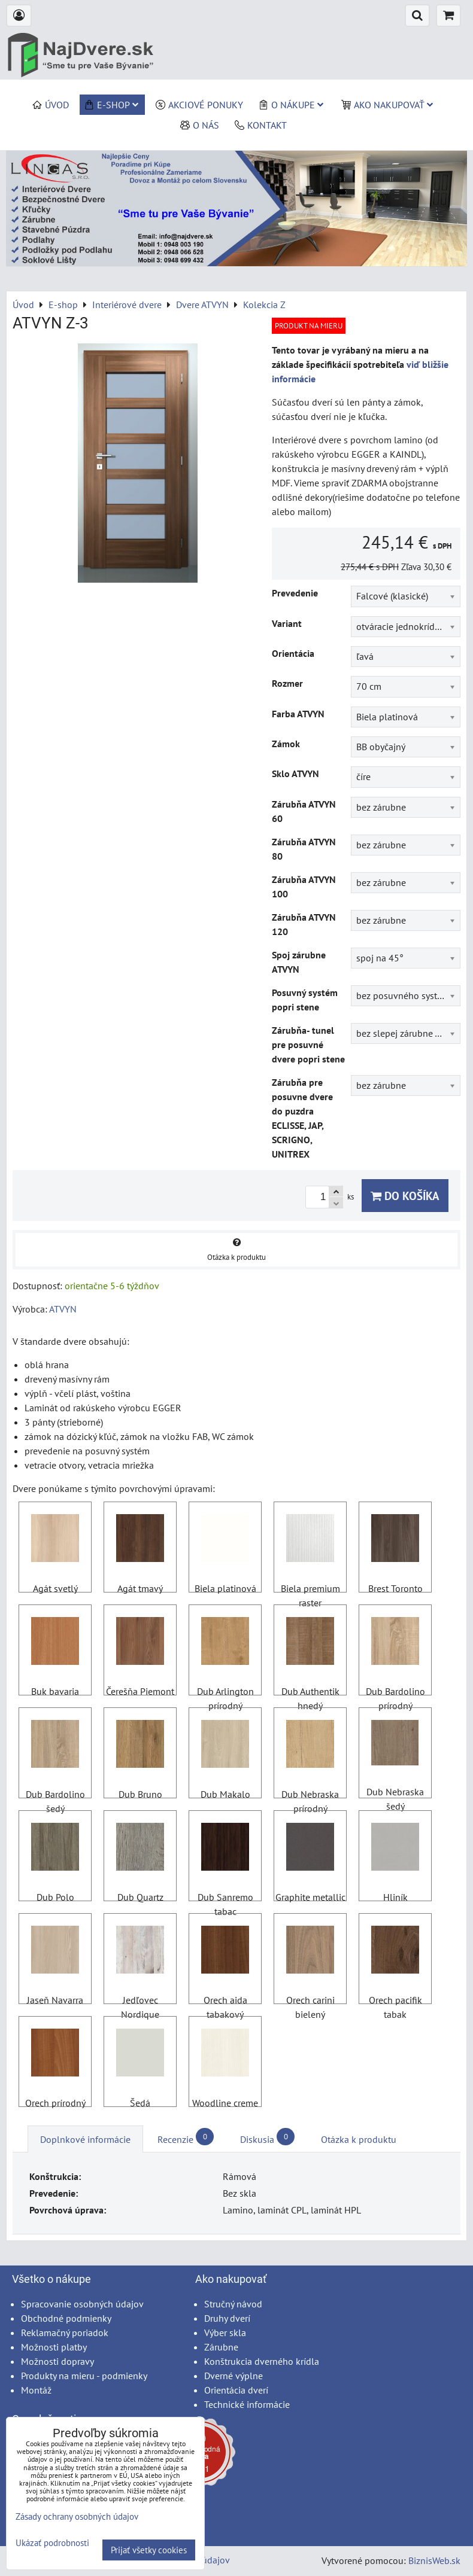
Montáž (36, 2390)
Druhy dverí (227, 2318)
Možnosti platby (54, 2347)
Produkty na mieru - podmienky (84, 2376)
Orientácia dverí (236, 2390)
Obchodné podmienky (66, 2318)
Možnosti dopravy (57, 2361)
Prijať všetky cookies (149, 2550)
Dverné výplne (233, 2376)
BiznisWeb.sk (434, 2560)
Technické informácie (247, 2404)
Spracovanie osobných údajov (82, 2304)
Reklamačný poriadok (64, 2333)
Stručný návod (233, 2304)
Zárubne (221, 2347)
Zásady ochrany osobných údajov (77, 2516)
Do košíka (405, 1195)
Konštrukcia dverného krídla (261, 2361)
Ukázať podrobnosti (52, 2543)
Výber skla (225, 2333)
